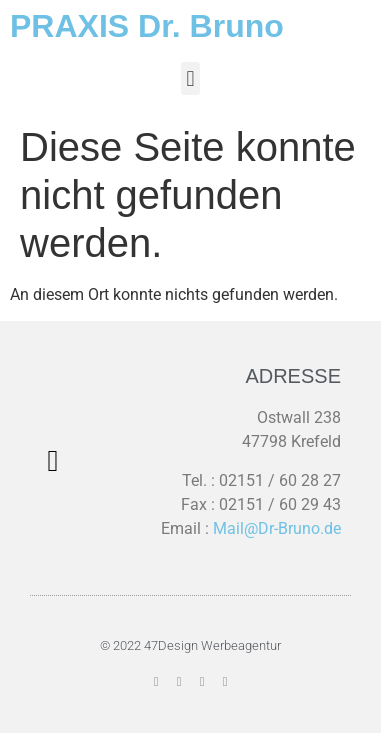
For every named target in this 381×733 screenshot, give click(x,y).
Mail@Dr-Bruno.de (277, 528)
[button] (190, 78)
